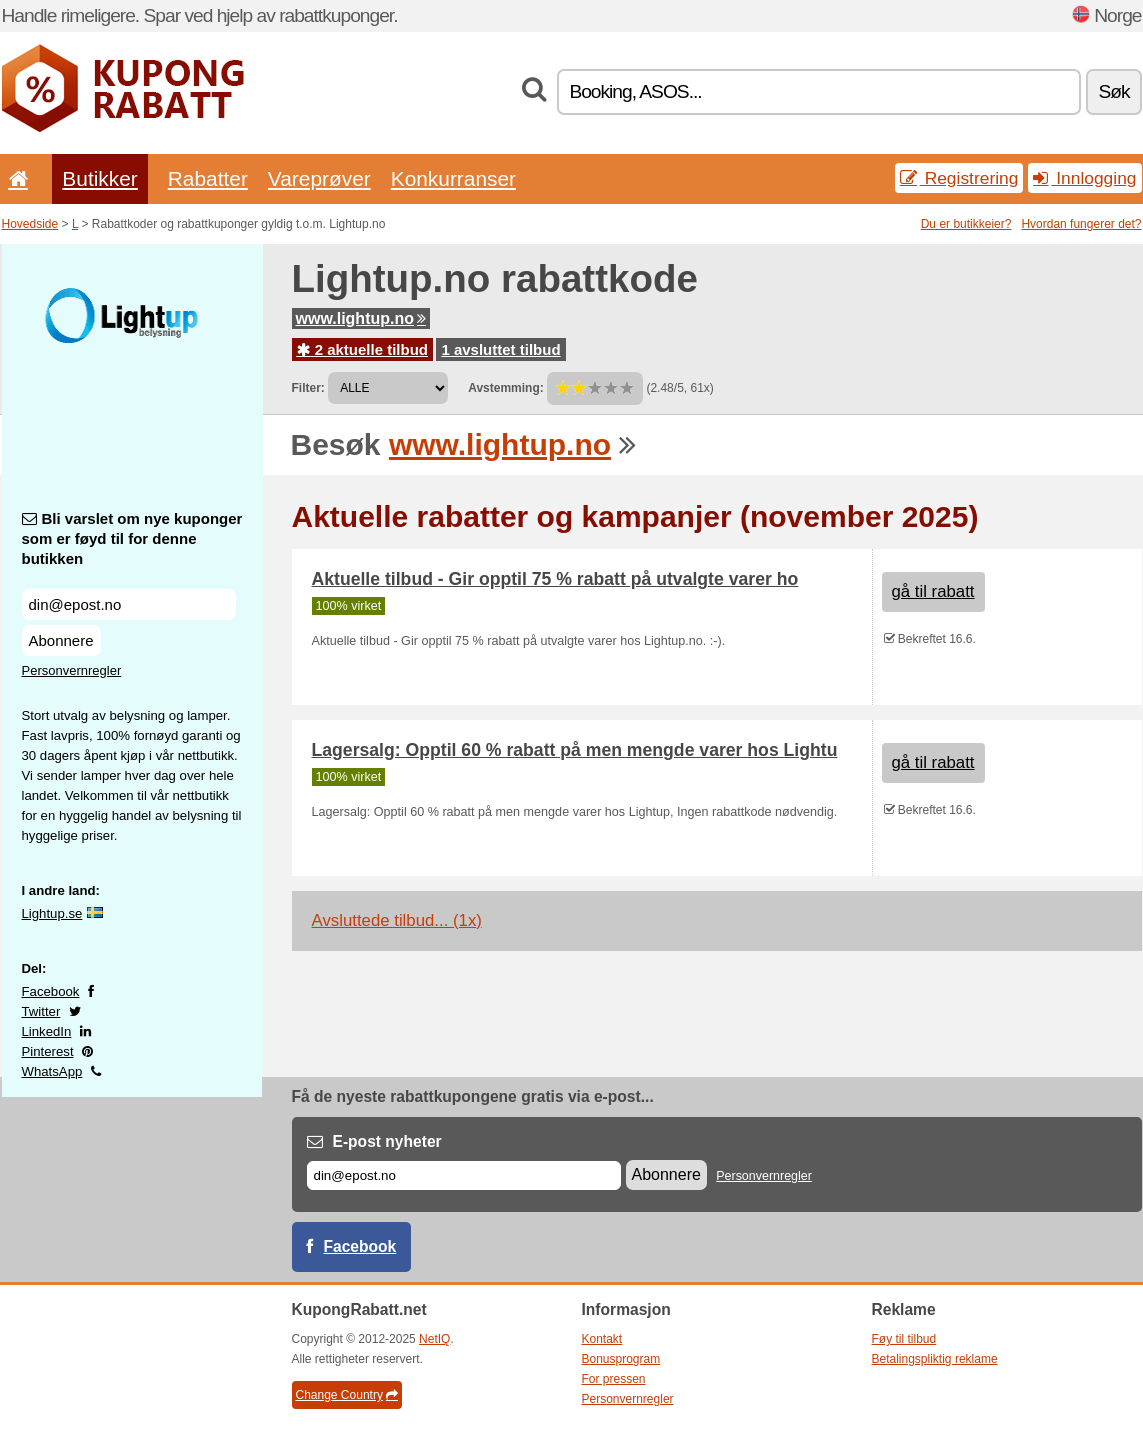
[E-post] (464, 1175)
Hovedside (30, 224)
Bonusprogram (621, 1359)
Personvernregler (72, 670)
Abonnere (61, 640)
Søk (1113, 91)
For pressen (614, 1379)
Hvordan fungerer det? (1081, 224)
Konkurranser (453, 178)
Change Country (347, 1395)
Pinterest (48, 1051)
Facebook (51, 991)
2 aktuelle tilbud (363, 349)
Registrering (959, 178)
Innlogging (1084, 178)
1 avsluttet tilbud (500, 349)
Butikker (99, 178)
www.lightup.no (361, 318)
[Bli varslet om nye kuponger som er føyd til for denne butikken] (129, 604)
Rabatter (208, 178)
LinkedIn (47, 1031)
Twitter (41, 1011)
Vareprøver (319, 178)
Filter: (308, 388)
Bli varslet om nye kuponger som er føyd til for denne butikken (132, 538)
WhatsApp (52, 1071)
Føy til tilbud (904, 1339)
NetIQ (434, 1339)
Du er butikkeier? (966, 224)
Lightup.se (52, 913)
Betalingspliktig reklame (935, 1359)
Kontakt (602, 1339)
